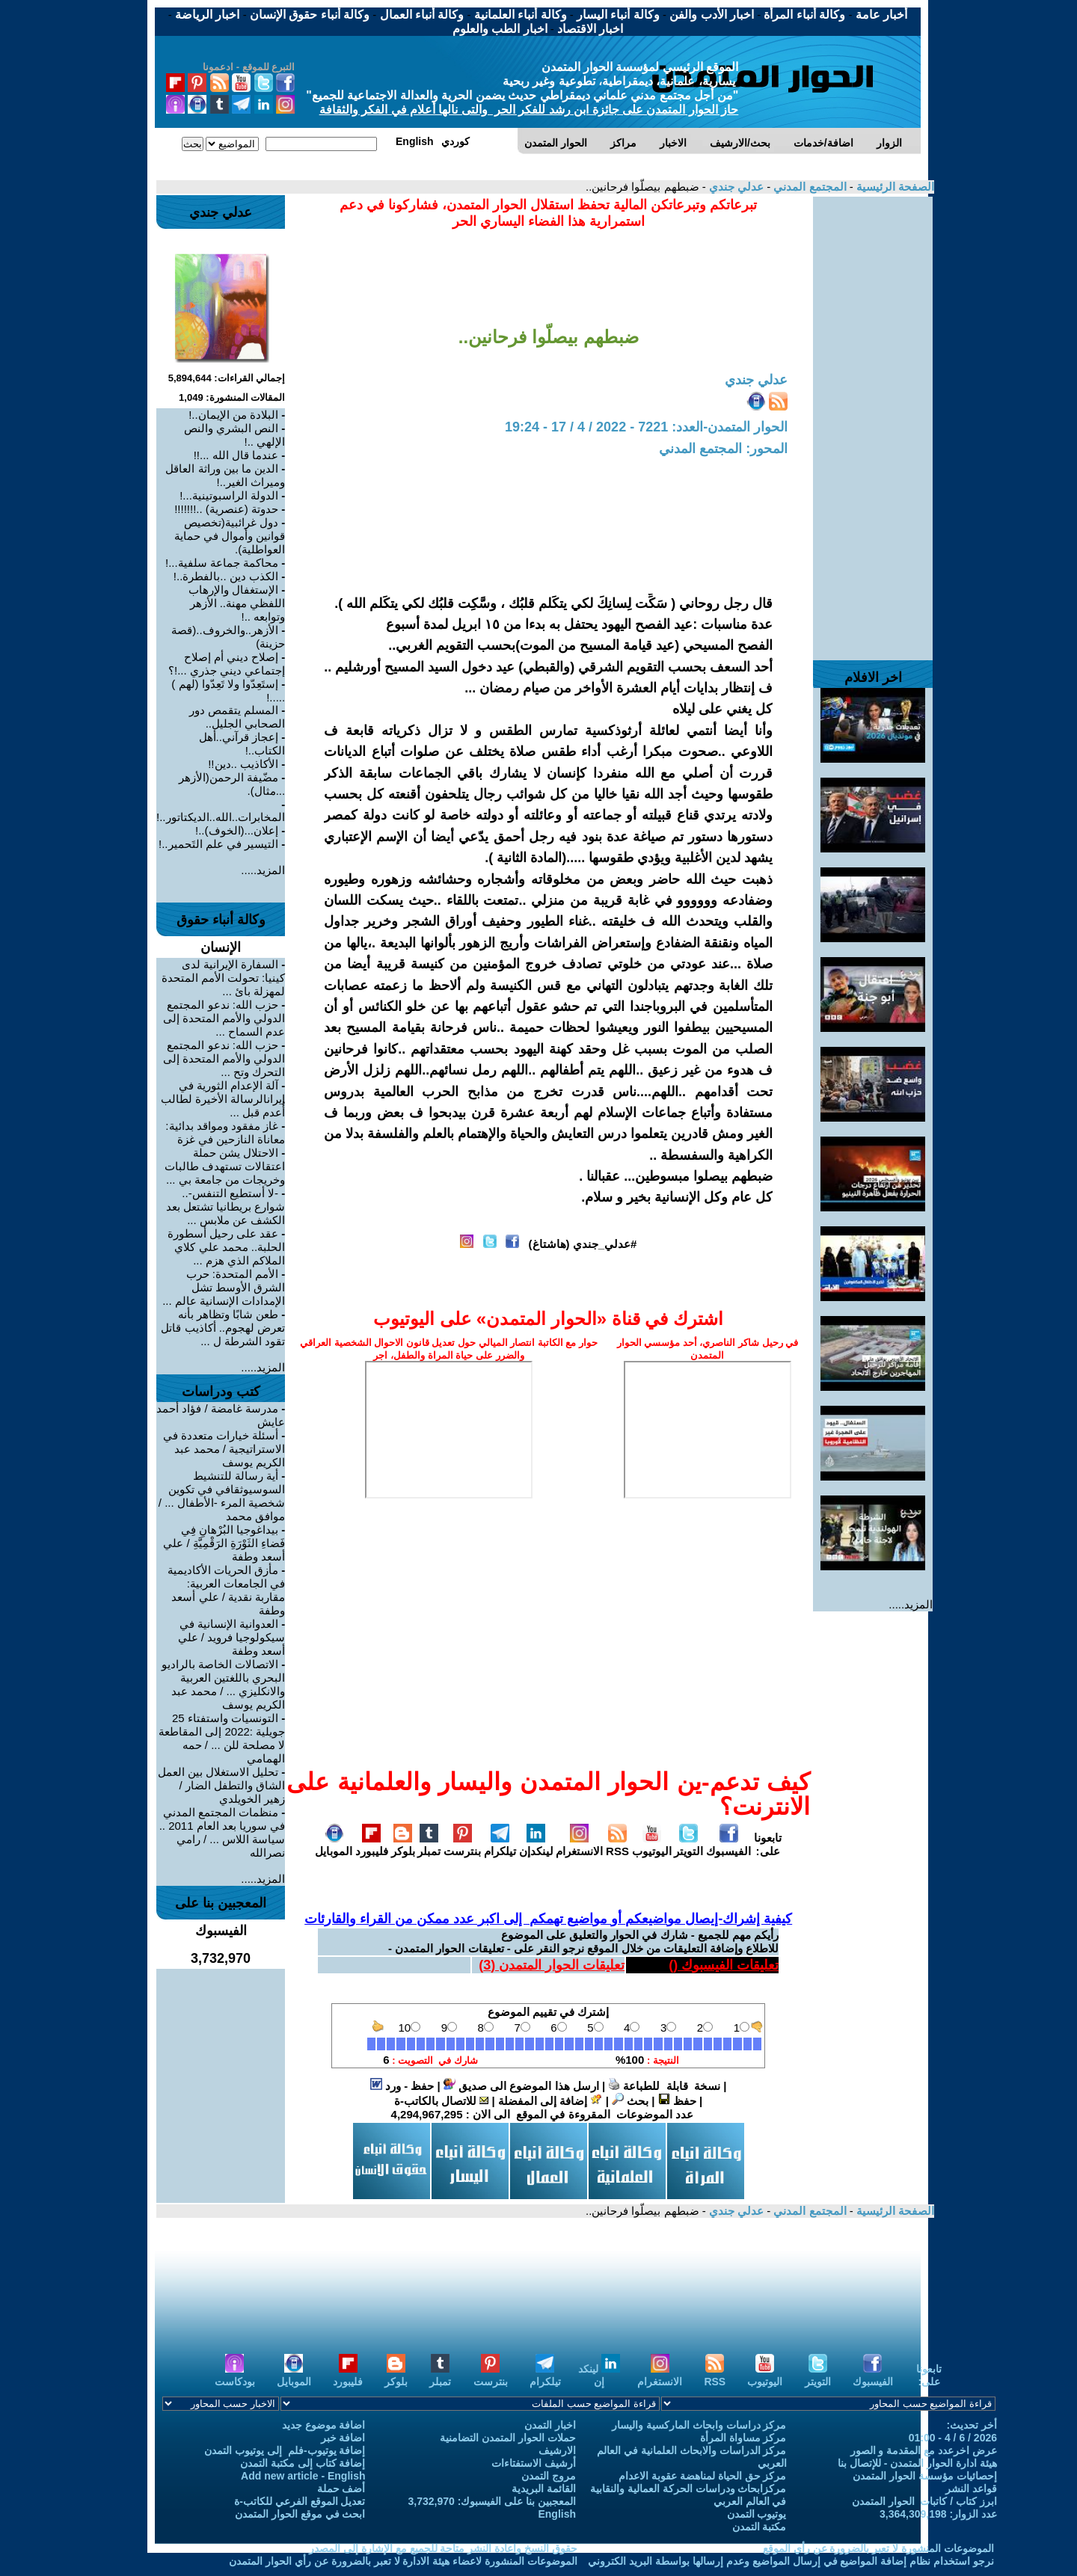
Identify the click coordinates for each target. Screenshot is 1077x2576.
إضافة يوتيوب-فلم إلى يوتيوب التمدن (284, 2450)
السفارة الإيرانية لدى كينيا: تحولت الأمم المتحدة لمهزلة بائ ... (224, 977)
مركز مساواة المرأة (743, 2438)
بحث (630, 2100)
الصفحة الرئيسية (893, 186)
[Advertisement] (873, 421)
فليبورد (371, 1844)
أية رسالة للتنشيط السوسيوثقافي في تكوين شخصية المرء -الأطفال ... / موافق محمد (222, 1495)
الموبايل (333, 1844)
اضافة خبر (343, 2438)
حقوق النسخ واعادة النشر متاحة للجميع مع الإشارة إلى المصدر (443, 2548)
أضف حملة (341, 2488)
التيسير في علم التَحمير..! (218, 843)
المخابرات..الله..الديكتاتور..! (220, 817)
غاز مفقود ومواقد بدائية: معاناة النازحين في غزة (225, 1132)
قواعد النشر (971, 2488)
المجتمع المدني (808, 186)
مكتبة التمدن (759, 2527)
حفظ (677, 2100)
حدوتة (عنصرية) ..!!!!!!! (226, 508)
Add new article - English (303, 2476)
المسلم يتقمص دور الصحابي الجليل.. (237, 717)
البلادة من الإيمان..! (233, 414)
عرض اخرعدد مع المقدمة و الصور (923, 2450)
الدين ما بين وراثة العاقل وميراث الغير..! (225, 475)
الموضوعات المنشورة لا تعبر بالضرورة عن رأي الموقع (878, 2548)
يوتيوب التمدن (757, 2514)
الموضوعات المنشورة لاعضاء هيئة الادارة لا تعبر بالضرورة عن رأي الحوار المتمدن (403, 2561)
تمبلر (429, 1844)
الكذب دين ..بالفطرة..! (226, 576)
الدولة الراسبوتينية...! (229, 495)
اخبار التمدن (550, 2425)
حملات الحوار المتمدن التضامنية (508, 2438)
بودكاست (235, 2375)
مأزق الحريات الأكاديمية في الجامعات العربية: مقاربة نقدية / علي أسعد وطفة (227, 1590)
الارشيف (557, 2450)
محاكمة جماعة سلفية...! (221, 562)
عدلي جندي (735, 186)
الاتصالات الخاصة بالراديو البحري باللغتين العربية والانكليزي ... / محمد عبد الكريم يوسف (224, 1684)
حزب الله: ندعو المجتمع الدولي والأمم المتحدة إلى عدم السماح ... (224, 1018)
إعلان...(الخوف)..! (236, 830)
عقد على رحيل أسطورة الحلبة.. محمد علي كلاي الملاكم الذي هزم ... (227, 1247)
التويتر (688, 1844)
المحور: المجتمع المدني (723, 448)
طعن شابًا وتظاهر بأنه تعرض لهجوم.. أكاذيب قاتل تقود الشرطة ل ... (223, 1327)
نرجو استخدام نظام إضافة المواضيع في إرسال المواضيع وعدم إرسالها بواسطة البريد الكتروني (791, 2561)
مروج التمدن (548, 2476)
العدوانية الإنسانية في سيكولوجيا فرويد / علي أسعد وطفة (232, 1637)
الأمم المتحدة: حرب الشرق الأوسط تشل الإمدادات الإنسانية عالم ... (223, 1287)
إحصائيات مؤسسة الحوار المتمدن (925, 2476)
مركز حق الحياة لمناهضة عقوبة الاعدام (702, 2476)
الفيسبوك (728, 1844)
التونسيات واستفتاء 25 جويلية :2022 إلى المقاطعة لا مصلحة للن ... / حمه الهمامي (222, 1738)
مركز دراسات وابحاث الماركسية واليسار (699, 2425)
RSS (617, 1844)
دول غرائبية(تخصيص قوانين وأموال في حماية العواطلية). (230, 536)
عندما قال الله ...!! (236, 455)
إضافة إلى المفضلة (550, 2100)
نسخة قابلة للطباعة (664, 2085)
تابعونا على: (768, 1844)
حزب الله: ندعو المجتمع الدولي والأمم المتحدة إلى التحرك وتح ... (224, 1058)
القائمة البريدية (544, 2488)
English (557, 2514)
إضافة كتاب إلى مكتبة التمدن (303, 2463)
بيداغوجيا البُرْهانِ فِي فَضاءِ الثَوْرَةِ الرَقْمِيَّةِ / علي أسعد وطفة (224, 1543)
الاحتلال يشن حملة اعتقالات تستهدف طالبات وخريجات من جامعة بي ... (225, 1166)
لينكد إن (599, 2375)
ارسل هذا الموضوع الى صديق (521, 2085)
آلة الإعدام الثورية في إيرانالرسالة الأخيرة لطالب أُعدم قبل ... (223, 1099)
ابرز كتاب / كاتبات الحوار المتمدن (924, 2501)
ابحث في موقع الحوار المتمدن (300, 2514)
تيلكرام (500, 1844)
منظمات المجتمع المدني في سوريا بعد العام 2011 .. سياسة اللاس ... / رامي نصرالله (222, 1832)
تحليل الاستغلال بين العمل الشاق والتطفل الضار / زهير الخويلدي (222, 1785)
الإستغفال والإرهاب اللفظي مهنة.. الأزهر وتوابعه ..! (236, 603)
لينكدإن (536, 1844)
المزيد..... (911, 1604)
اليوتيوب (652, 1844)
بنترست (462, 1844)
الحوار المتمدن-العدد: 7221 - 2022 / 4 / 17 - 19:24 (646, 426)
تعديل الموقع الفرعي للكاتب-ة (299, 2501)
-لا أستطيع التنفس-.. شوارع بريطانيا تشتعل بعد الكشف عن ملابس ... (226, 1206)
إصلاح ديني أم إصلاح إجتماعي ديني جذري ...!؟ (226, 664)
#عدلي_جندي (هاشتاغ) (583, 1244)
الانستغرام (579, 1844)
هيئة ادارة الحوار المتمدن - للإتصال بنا (917, 2463)
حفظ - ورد (402, 2085)
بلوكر (403, 1844)
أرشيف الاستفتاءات (533, 2463)
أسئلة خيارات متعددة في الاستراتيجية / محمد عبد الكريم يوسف (224, 1449)
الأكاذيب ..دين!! (243, 763)
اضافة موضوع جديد (324, 2425)
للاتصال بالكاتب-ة (441, 2100)
